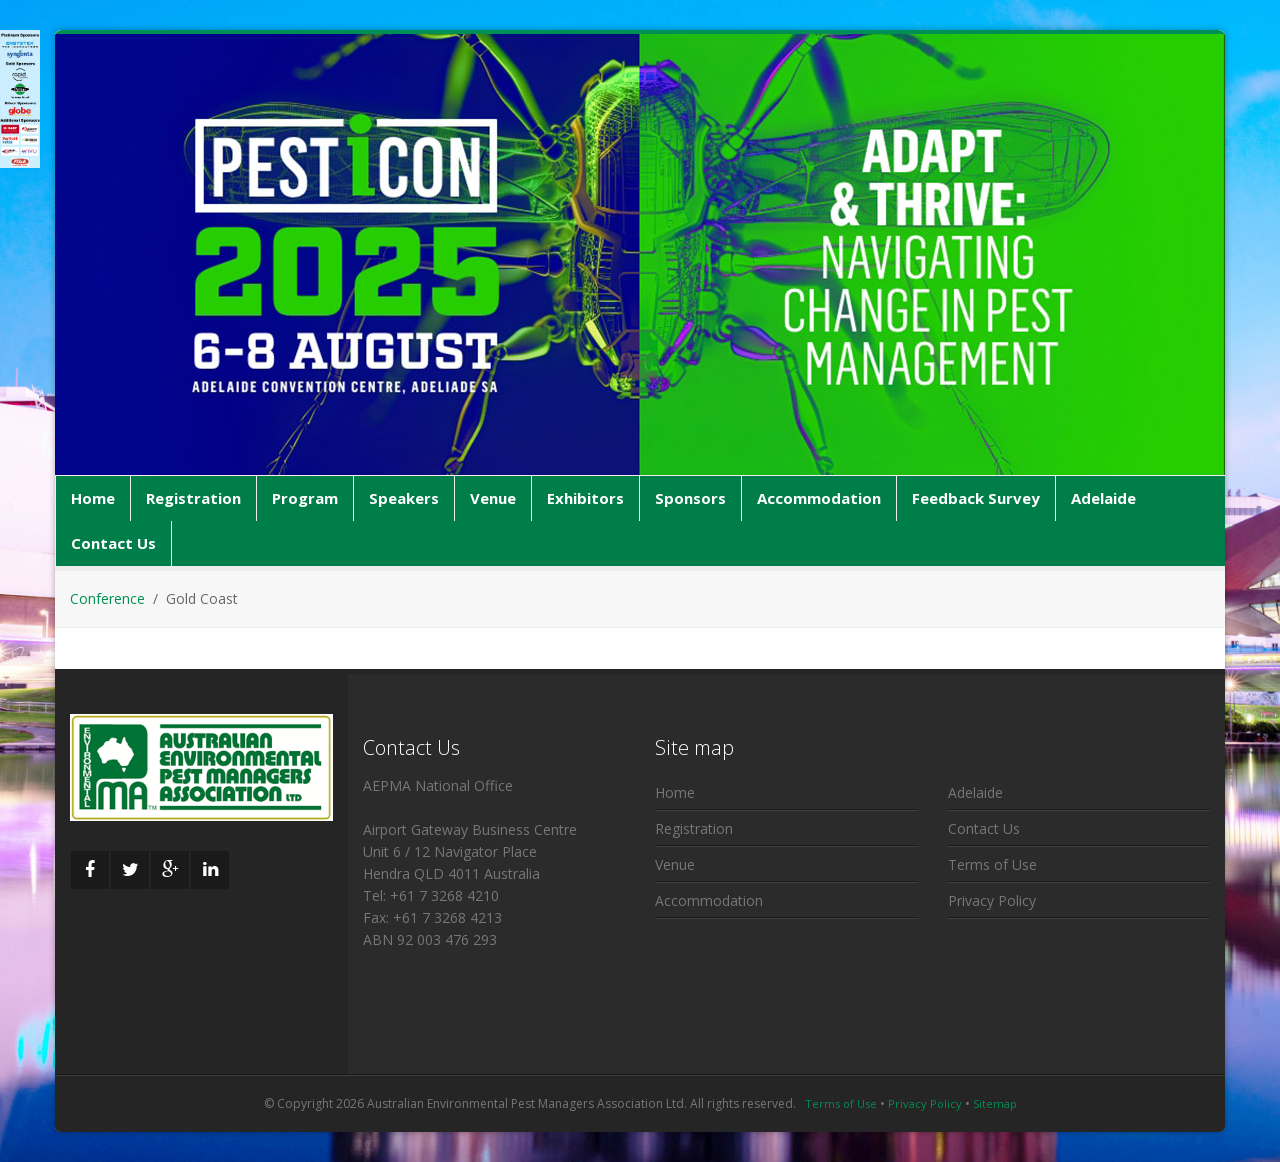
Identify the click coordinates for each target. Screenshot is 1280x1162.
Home (93, 498)
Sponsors (690, 498)
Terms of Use (992, 864)
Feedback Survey (976, 498)
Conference (107, 598)
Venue (493, 498)
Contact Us (113, 543)
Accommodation (819, 498)
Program (305, 498)
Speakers (404, 498)
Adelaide (1103, 498)
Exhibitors (585, 498)
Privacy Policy (992, 900)
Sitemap (995, 1103)
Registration (193, 498)
